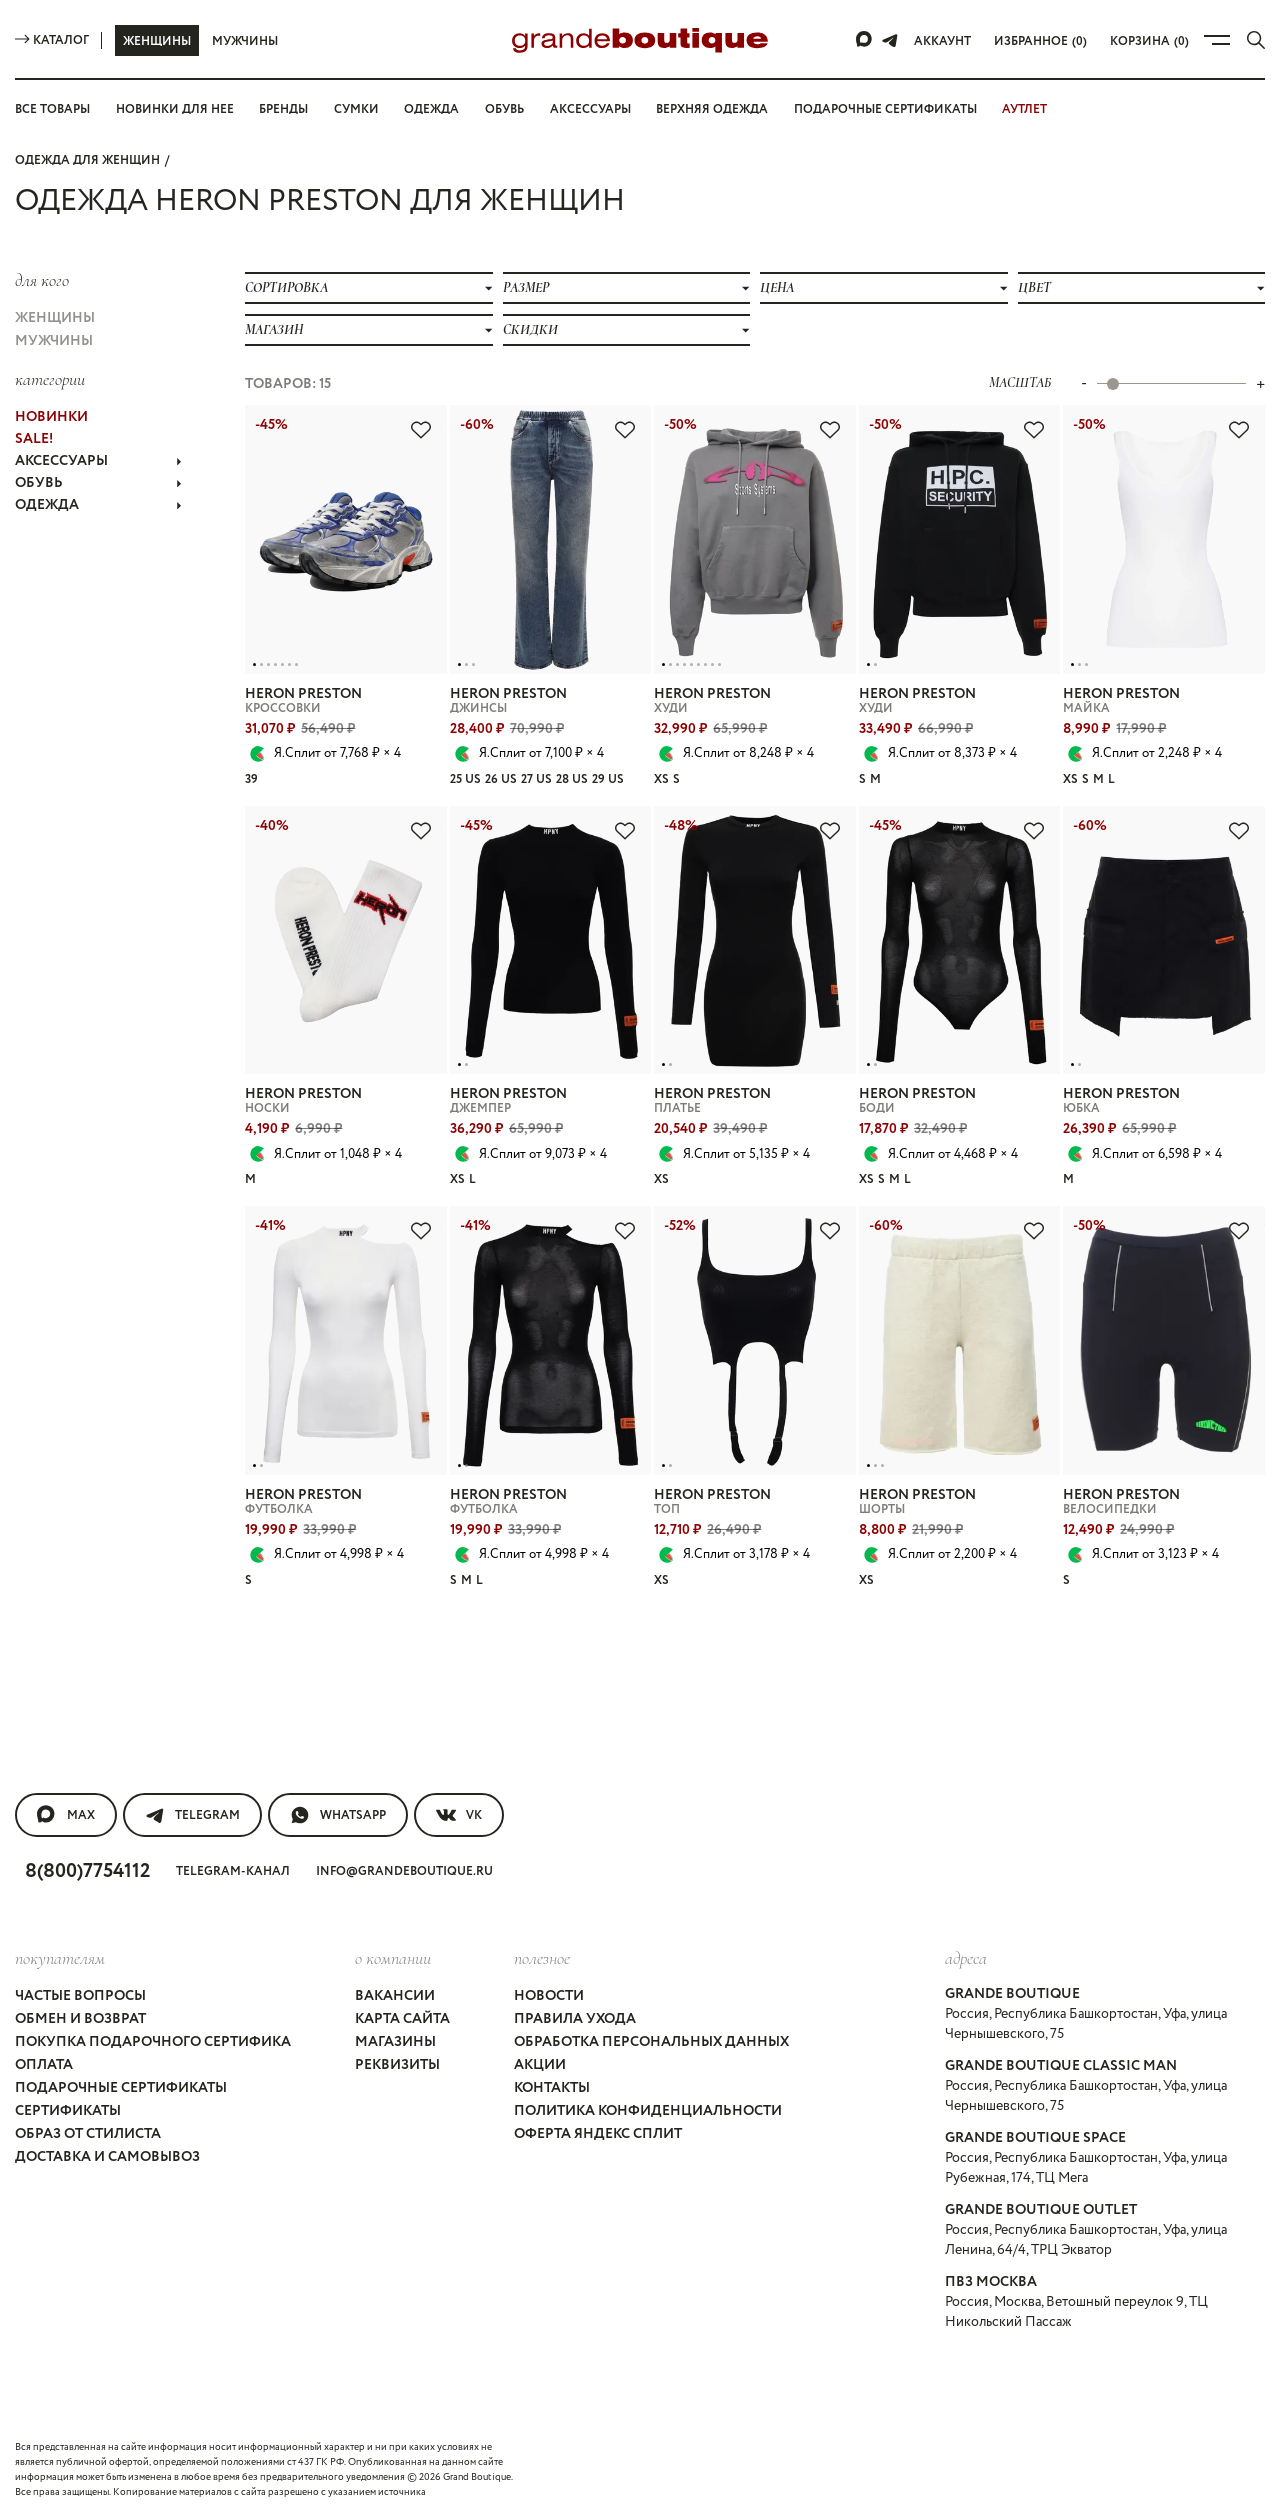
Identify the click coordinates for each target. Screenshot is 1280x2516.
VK (459, 1815)
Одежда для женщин (87, 160)
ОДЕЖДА (98, 505)
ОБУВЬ (98, 483)
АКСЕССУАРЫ (98, 461)
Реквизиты (397, 2065)
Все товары (52, 109)
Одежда (431, 109)
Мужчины (245, 41)
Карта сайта (402, 2019)
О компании (393, 1958)
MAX (66, 1815)
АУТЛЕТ (1024, 109)
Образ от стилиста (88, 2134)
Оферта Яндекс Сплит (598, 2134)
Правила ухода (575, 2019)
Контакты (552, 2088)
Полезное (542, 1958)
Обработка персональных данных (651, 2042)
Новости (549, 1996)
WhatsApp (338, 1815)
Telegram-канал (233, 1871)
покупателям (60, 1958)
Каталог (52, 40)
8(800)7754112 (87, 1871)
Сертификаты (68, 2111)
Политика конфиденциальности (648, 2111)
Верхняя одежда (712, 109)
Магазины (395, 2042)
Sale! (34, 439)
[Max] (865, 40)
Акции (540, 2065)
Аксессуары (590, 109)
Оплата (44, 2065)
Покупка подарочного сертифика (153, 2042)
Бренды (283, 109)
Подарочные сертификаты (885, 109)
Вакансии (395, 1996)
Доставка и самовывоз (107, 2157)
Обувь (504, 109)
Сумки (356, 109)
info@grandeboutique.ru (404, 1871)
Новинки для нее (175, 109)
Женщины (157, 41)
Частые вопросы (80, 1996)
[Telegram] (890, 40)
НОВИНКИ (51, 417)
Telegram (192, 1815)
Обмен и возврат (80, 2019)
